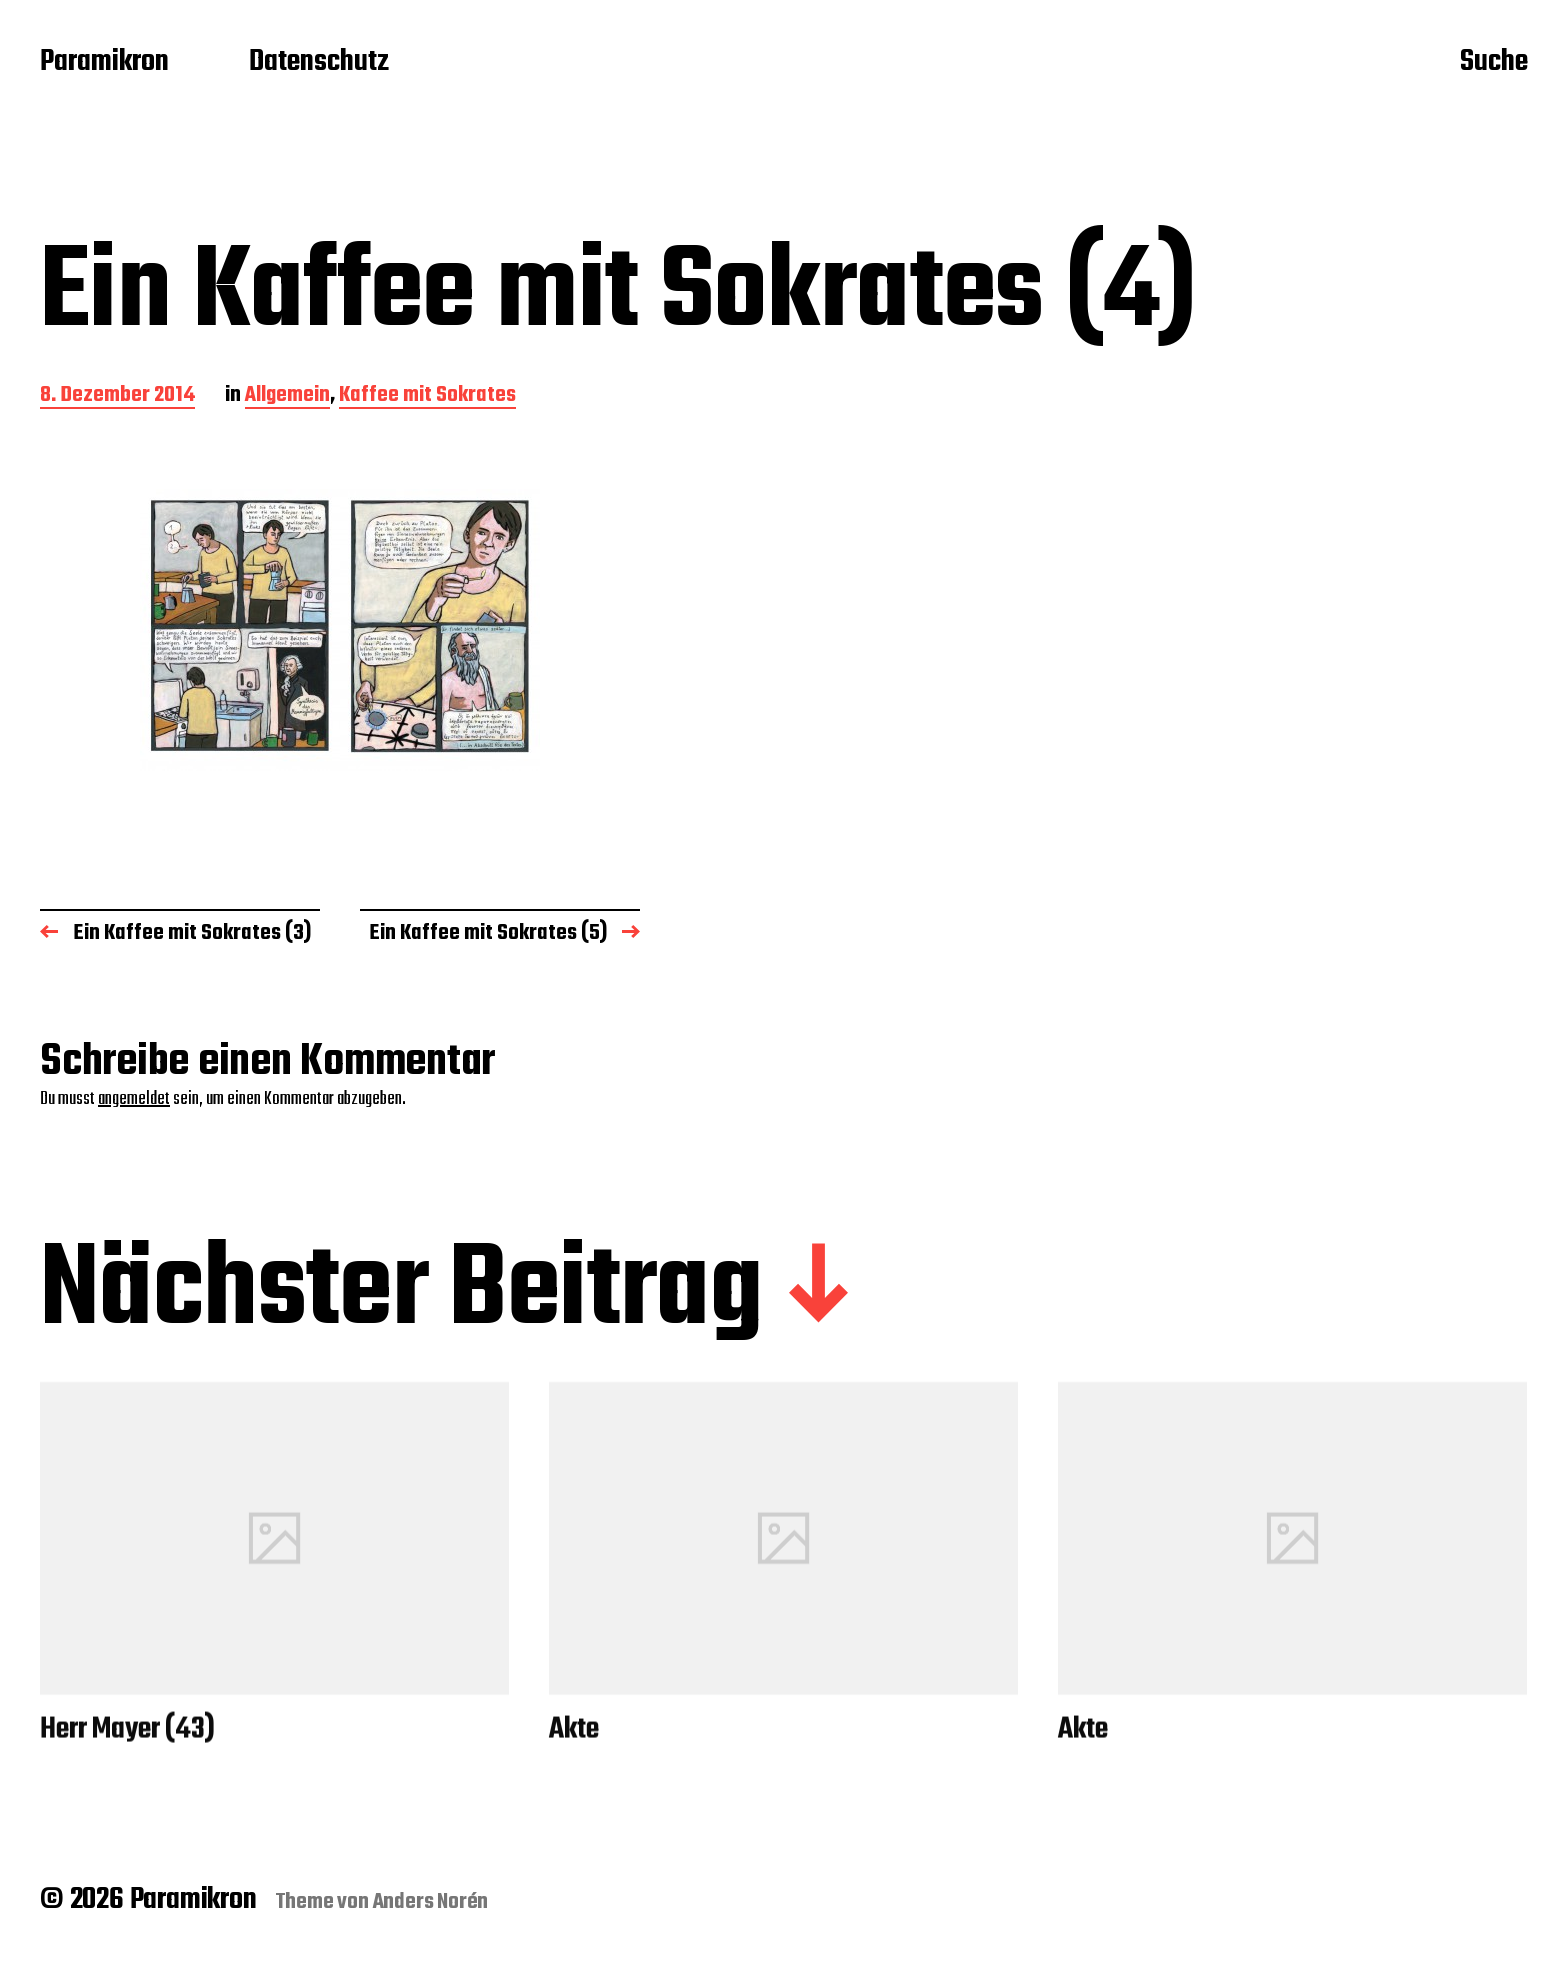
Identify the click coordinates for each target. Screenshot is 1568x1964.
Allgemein (287, 396)
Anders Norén (431, 1902)
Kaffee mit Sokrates (427, 396)
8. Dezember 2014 (117, 396)
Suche (1494, 63)
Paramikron (104, 63)
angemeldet (134, 1099)
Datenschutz (319, 63)
